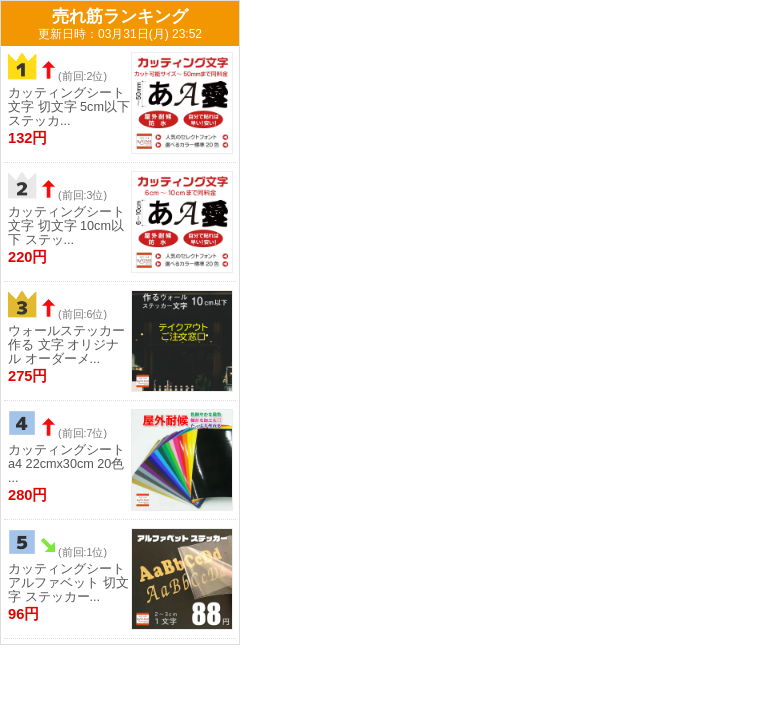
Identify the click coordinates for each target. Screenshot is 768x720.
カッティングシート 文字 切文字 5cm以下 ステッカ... (69, 107)
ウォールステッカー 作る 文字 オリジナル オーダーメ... (66, 345)
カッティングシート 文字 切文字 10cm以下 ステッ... (66, 226)
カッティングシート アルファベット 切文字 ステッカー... (68, 583)
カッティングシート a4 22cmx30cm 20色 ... (66, 464)
